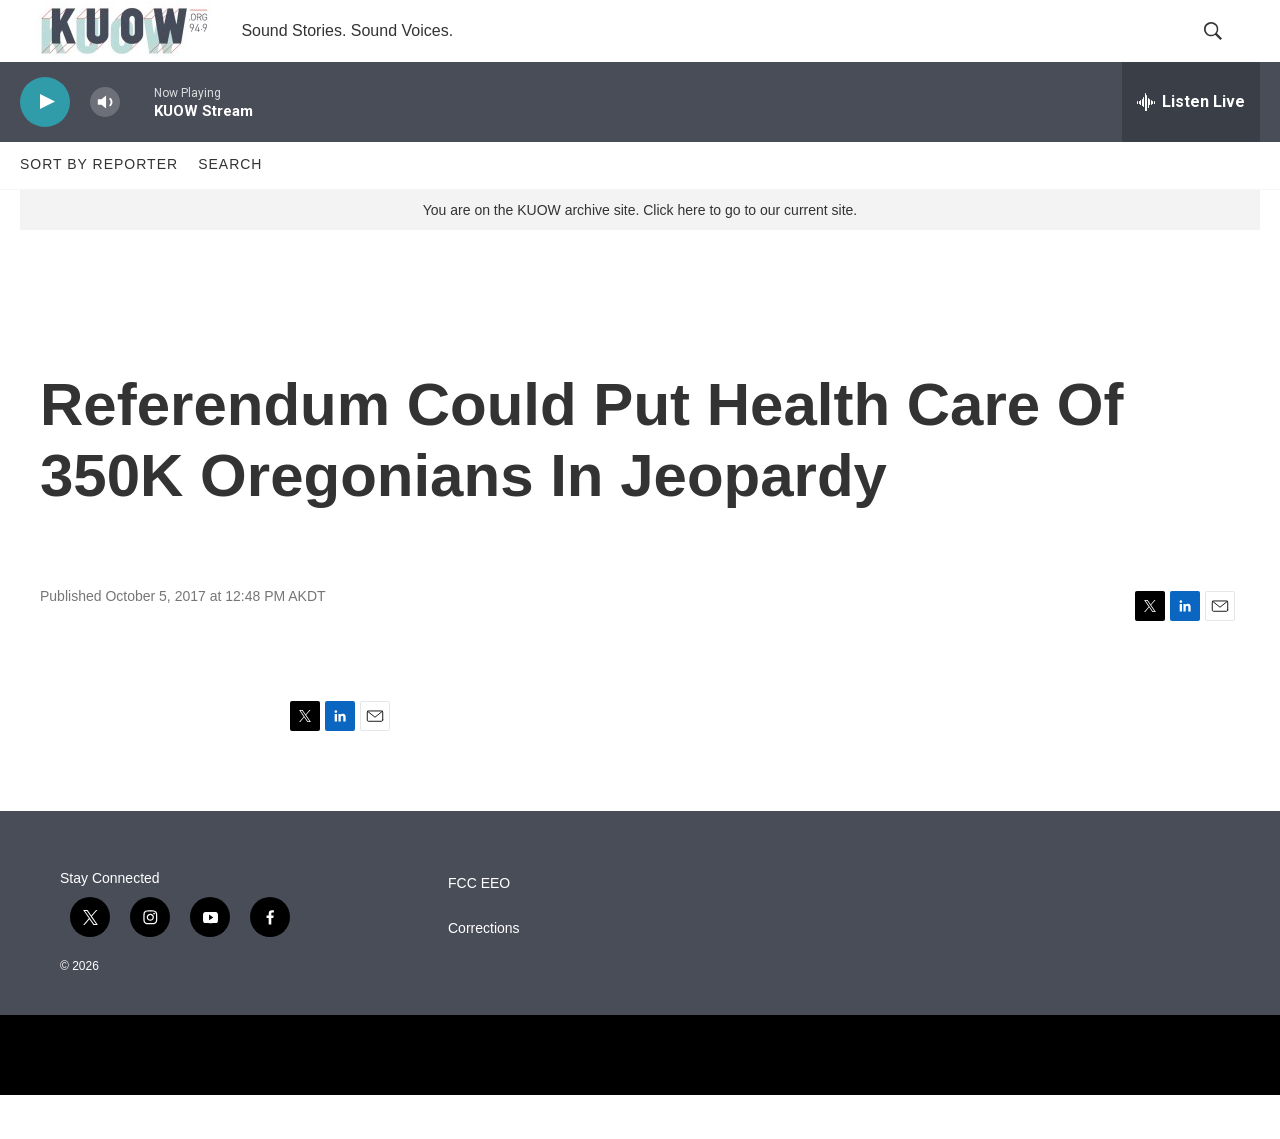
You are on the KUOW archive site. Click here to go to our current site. (640, 253)
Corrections (484, 972)
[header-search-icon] (1228, 53)
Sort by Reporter (99, 208)
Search (230, 208)
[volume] (105, 145)
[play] (45, 145)
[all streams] (1191, 145)
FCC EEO (479, 927)
